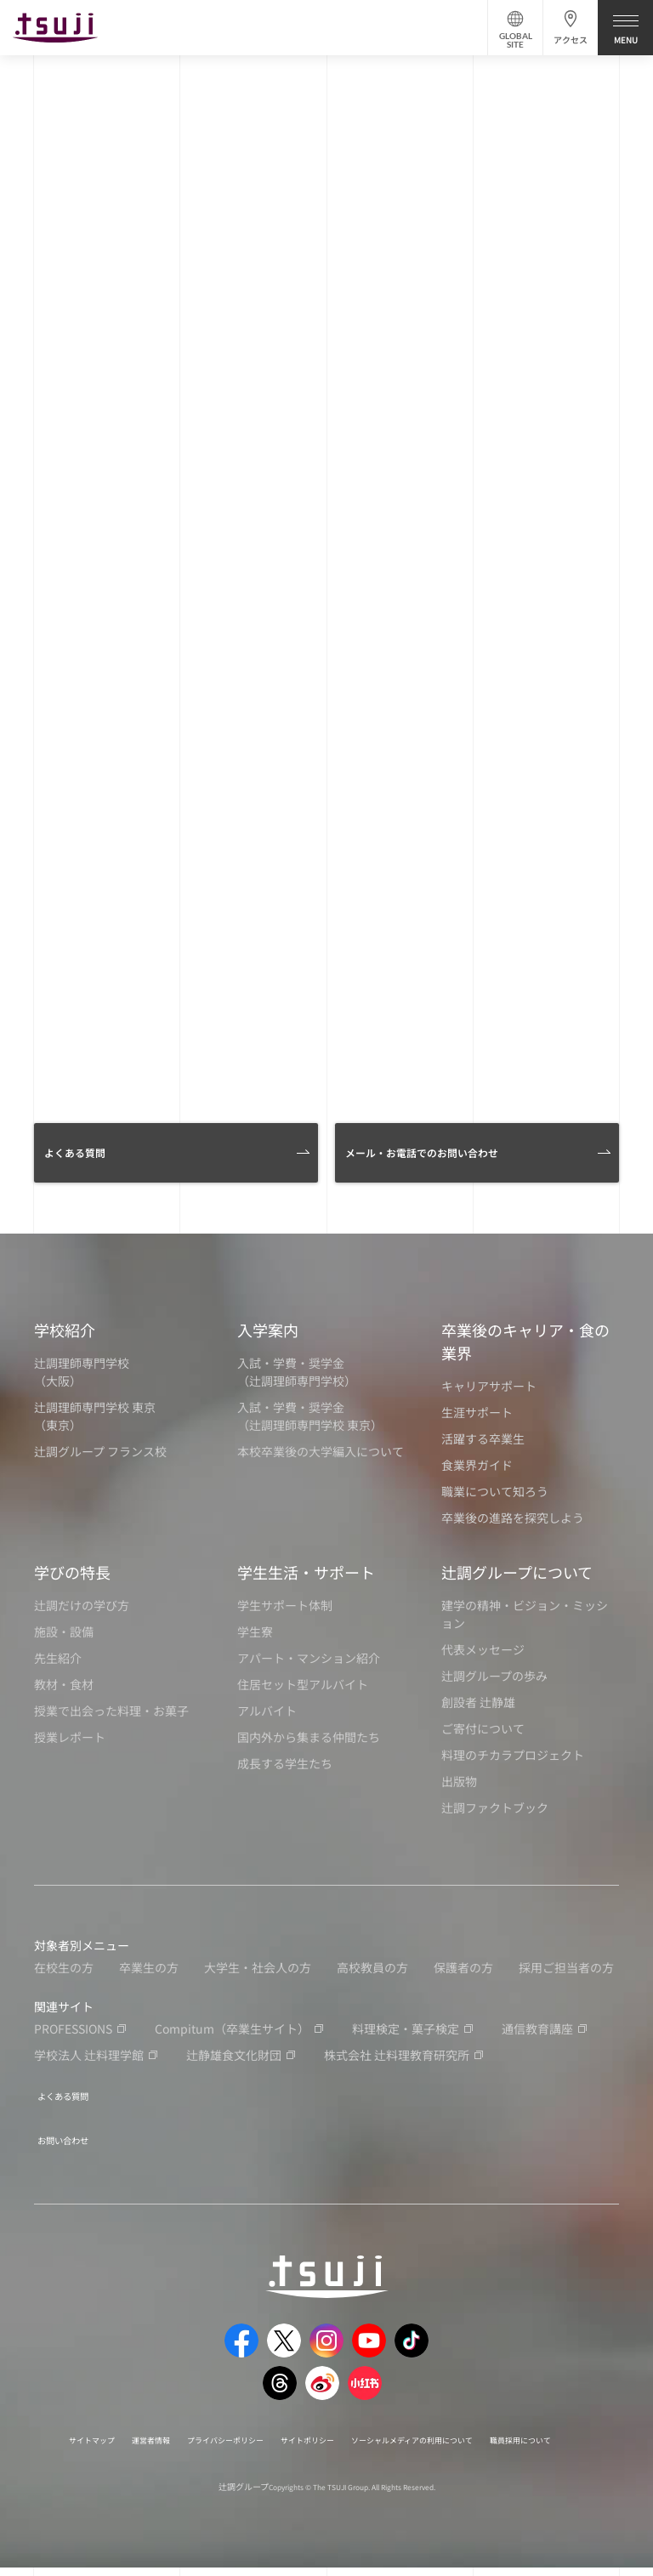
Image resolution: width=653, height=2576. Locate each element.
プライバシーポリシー (266, 2428)
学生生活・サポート (306, 1572)
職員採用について (309, 2447)
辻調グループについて (517, 1572)
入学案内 (267, 1330)
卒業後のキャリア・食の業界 (525, 1341)
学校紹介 (64, 1330)
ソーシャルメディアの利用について (504, 2428)
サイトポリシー (370, 2428)
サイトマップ (99, 2428)
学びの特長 (72, 1572)
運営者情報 (172, 2428)
